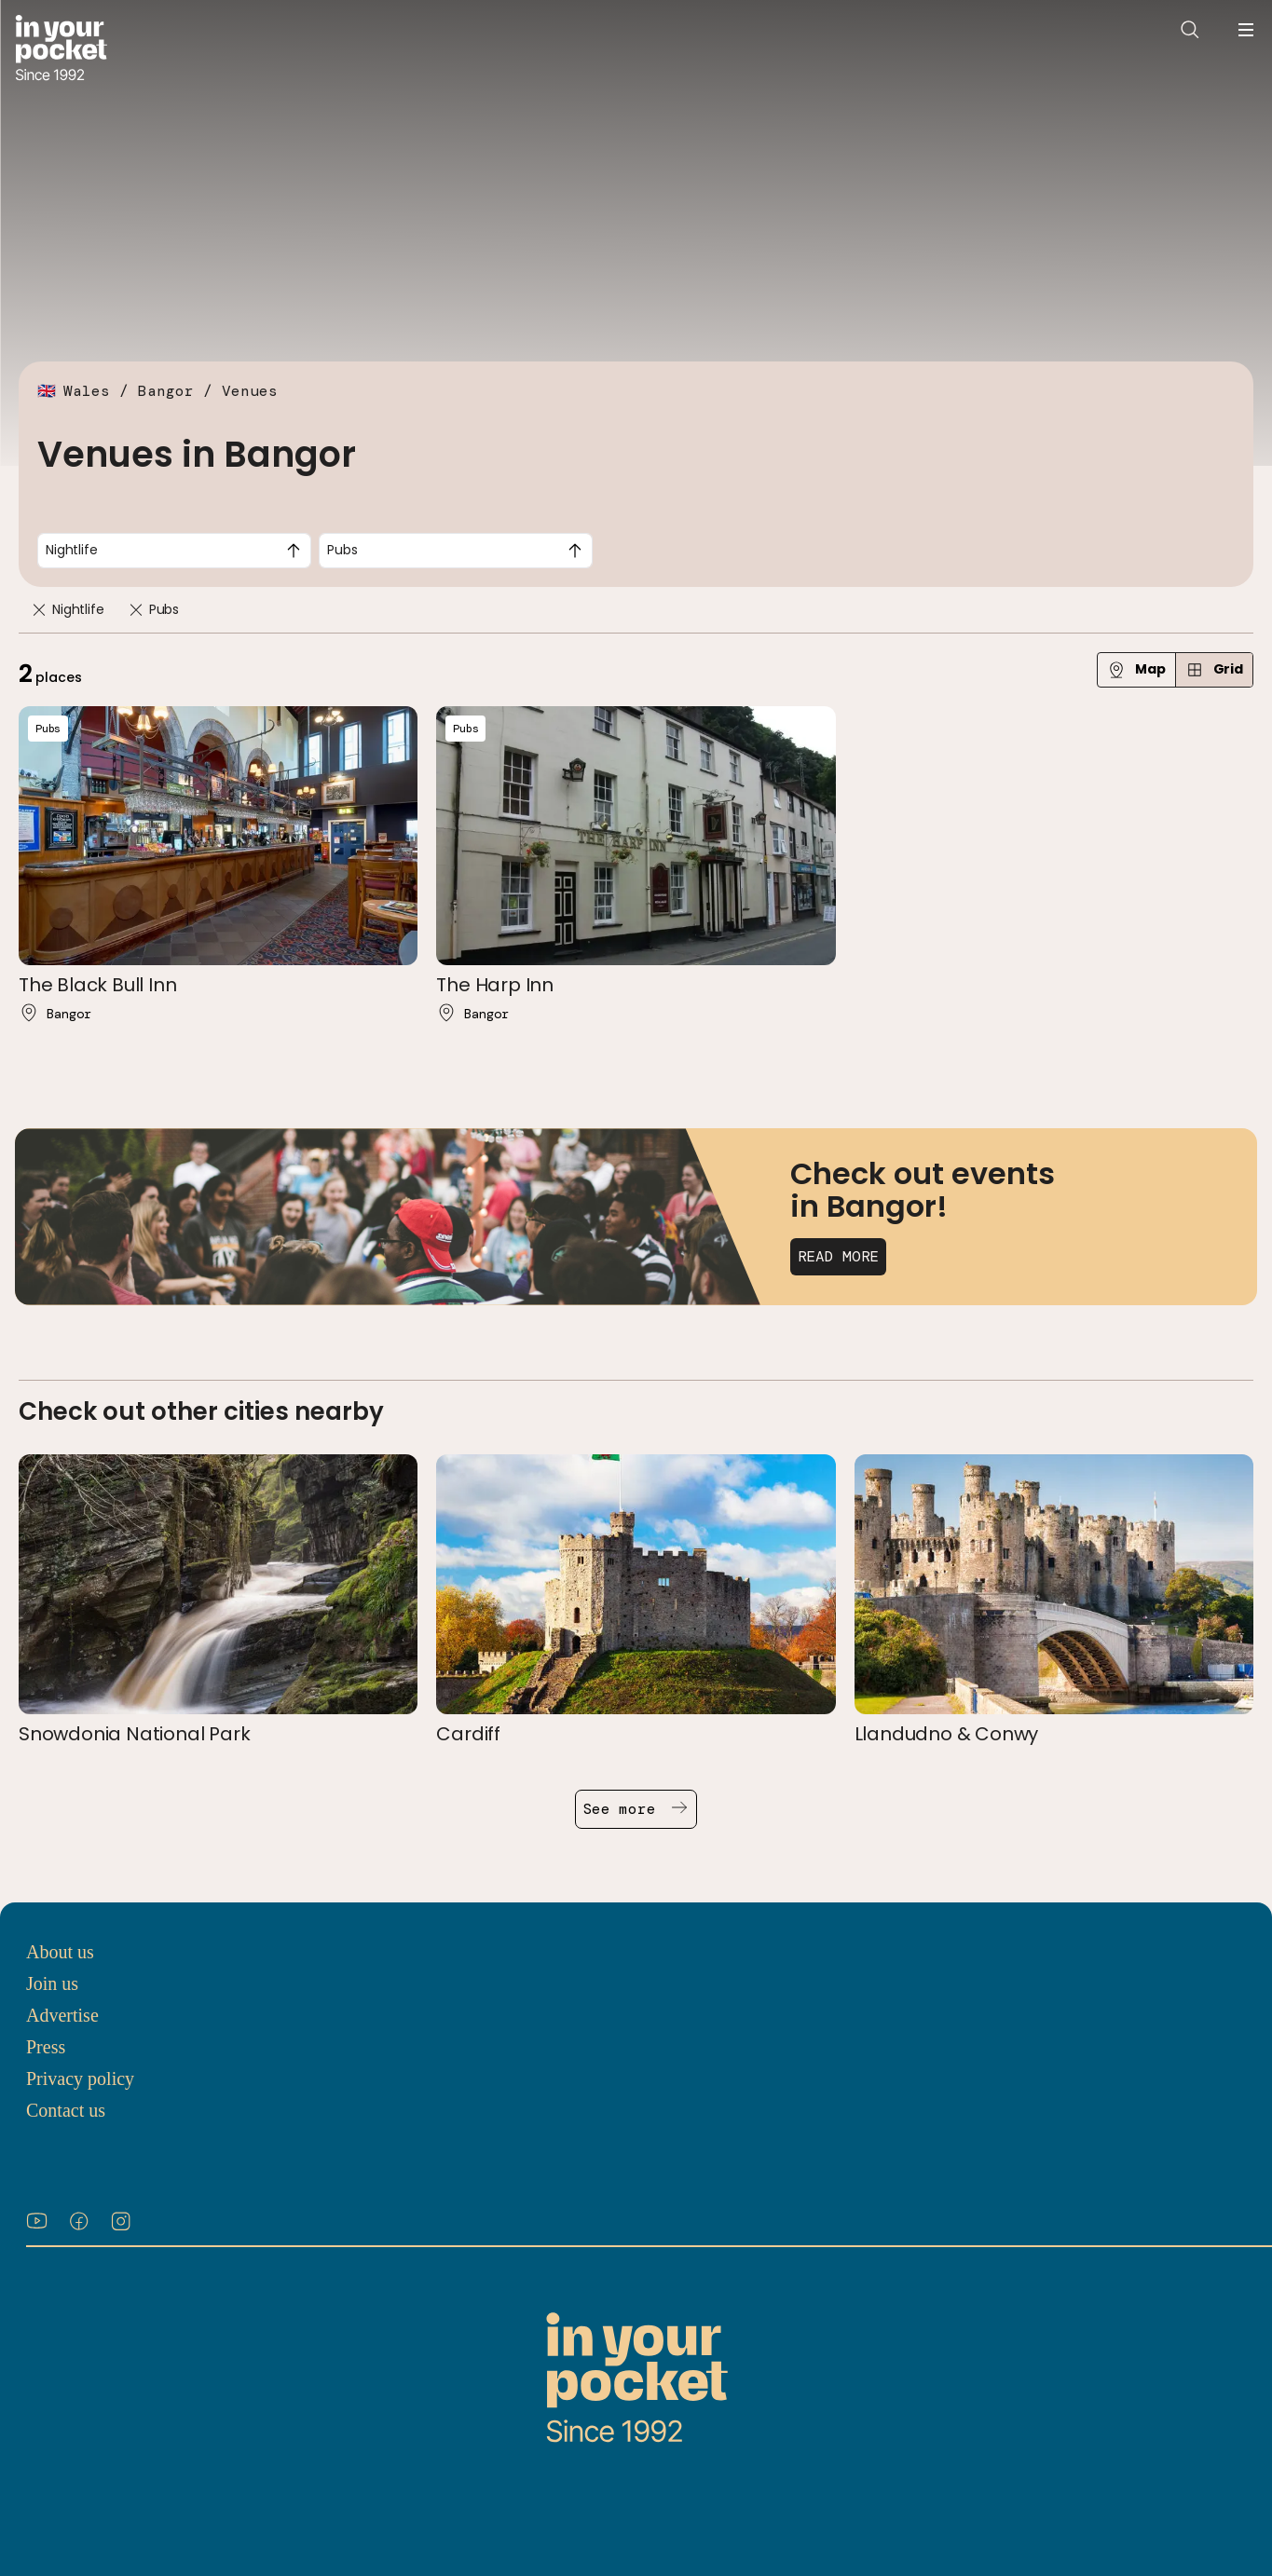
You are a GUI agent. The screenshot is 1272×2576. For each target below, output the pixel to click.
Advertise (62, 2015)
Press (45, 2047)
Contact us (65, 2110)
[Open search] (1190, 30)
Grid (1214, 669)
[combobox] (174, 550)
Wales (86, 391)
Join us (52, 1983)
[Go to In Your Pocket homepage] (61, 50)
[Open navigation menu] (1246, 30)
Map (1136, 669)
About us (60, 1952)
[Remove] (39, 610)
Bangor (166, 391)
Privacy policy (80, 2078)
